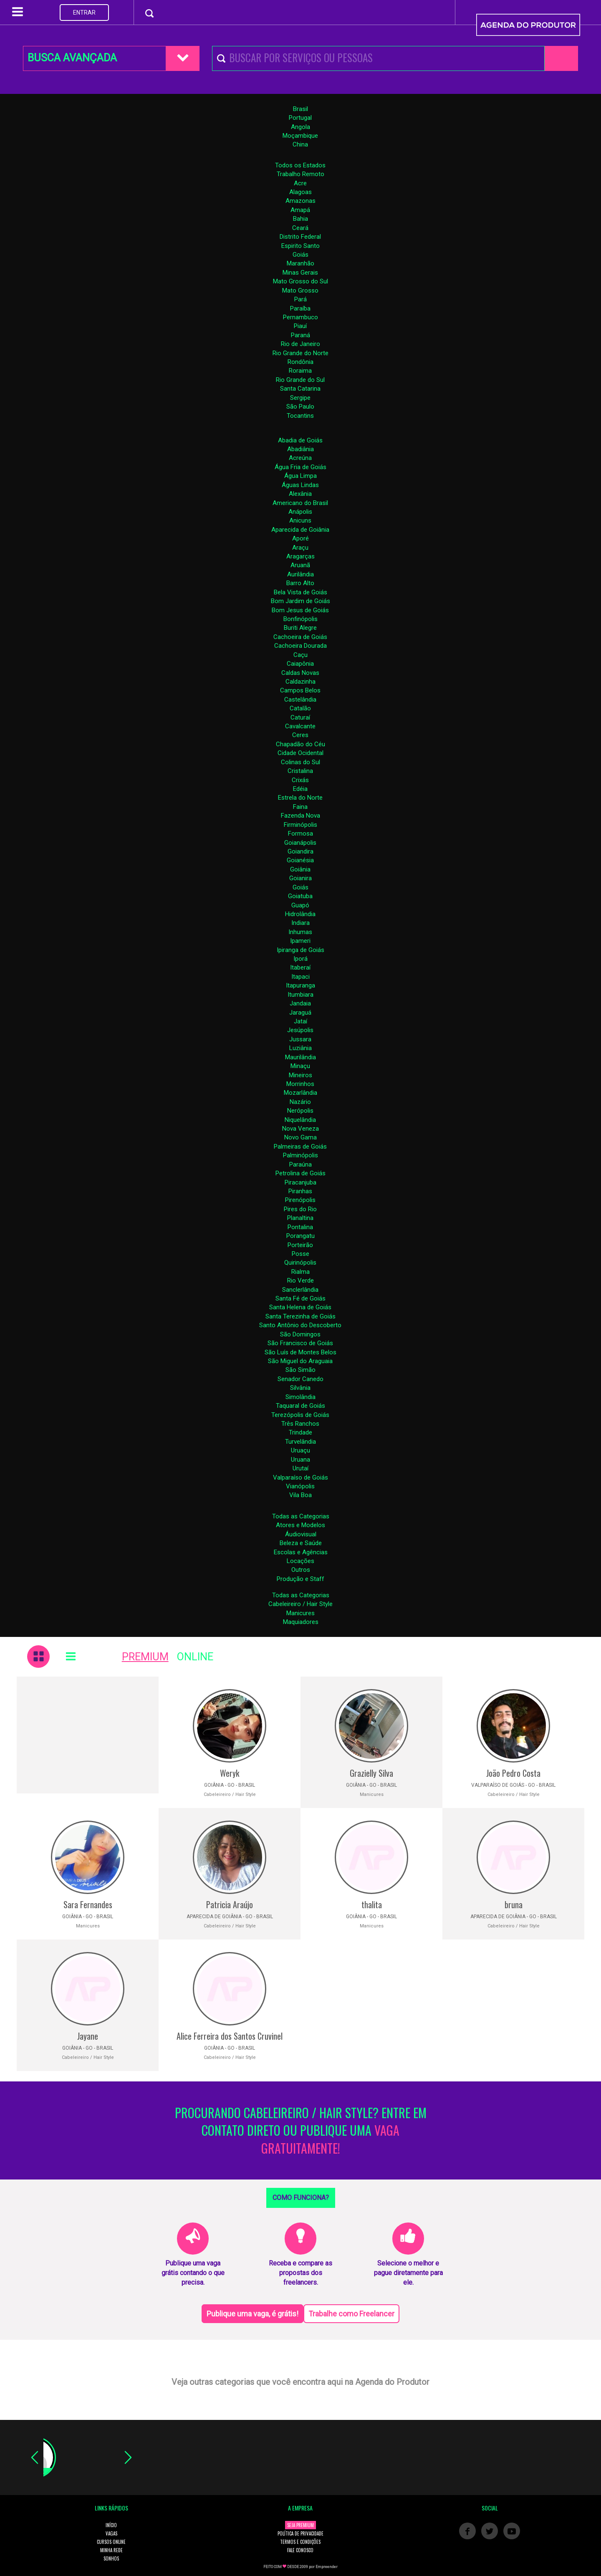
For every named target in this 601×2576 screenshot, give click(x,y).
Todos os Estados (300, 165)
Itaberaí (300, 967)
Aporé (300, 538)
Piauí (300, 326)
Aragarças (300, 556)
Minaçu (300, 1066)
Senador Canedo (300, 1379)
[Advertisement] (88, 1735)
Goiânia (300, 869)
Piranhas (300, 1191)
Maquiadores (300, 1622)
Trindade (300, 1432)
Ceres (300, 735)
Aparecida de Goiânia (300, 529)
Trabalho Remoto (300, 174)
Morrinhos (300, 1084)
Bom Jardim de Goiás (300, 601)
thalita (371, 1904)
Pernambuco (300, 317)
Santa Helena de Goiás (300, 1307)
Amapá (300, 210)
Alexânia (300, 494)
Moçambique (300, 135)
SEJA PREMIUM (300, 2525)
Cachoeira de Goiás (300, 637)
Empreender (327, 2567)
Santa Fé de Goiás (300, 1298)
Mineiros (300, 1075)
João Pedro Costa (513, 1773)
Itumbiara (300, 994)
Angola (300, 127)
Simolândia (300, 1397)
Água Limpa (300, 476)
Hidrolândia (300, 914)
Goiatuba (300, 896)
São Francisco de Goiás (300, 1343)
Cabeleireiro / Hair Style (300, 1604)
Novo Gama (300, 1137)
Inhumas (300, 932)
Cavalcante (300, 726)
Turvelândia (300, 1441)
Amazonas (300, 201)
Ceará (300, 228)
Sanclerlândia (300, 1289)
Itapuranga (300, 985)
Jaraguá (300, 1012)
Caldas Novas (300, 673)
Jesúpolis (300, 1030)
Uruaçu (300, 1450)
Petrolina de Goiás (300, 1173)
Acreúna (300, 458)
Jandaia (300, 1003)
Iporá (300, 958)
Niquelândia (300, 1120)
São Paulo (300, 406)
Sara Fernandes (87, 1904)
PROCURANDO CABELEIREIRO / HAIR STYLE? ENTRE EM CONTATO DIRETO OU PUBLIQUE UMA (301, 2131)
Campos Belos (300, 690)
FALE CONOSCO (300, 2550)
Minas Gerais (300, 272)
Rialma (300, 1271)
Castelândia (300, 699)
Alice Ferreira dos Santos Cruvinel (230, 2036)
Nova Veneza (300, 1128)
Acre (300, 183)
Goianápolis (300, 842)
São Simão (300, 1370)
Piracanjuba (300, 1182)
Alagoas (300, 192)
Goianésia (300, 860)
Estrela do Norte (300, 797)
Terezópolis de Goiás (300, 1415)
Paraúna (300, 1164)
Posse (300, 1254)
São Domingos (300, 1334)
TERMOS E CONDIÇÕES (300, 2541)
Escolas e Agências (301, 1552)
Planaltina (300, 1218)
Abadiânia (300, 449)
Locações (300, 1561)
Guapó (300, 905)
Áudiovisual (300, 1534)
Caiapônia (300, 663)
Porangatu (300, 1236)
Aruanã (300, 565)
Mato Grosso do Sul (300, 281)
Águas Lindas (300, 485)
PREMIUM (145, 1657)
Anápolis (300, 511)
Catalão (300, 708)
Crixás (300, 780)
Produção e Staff (300, 1579)
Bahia (300, 218)
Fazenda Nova (300, 815)
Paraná (300, 335)
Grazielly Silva (371, 1773)
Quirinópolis (300, 1262)
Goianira (300, 878)
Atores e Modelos (300, 1525)
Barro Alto (300, 583)
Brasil (300, 109)
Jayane (87, 2036)
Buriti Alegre (300, 627)
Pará (300, 299)
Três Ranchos (300, 1423)
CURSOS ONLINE (111, 2541)
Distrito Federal (300, 236)
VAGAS (111, 2533)
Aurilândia (300, 574)
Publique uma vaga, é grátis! (252, 2313)
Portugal (300, 117)
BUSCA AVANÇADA (72, 58)
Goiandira (300, 851)
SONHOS (111, 2558)
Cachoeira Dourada (300, 645)
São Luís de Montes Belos (300, 1352)
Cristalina (300, 771)
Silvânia (300, 1388)
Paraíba (300, 308)
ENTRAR (84, 12)
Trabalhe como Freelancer (351, 2313)
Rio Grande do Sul (300, 380)
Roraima (300, 370)
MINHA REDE (111, 2550)
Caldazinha (300, 681)
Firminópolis (300, 824)
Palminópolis (300, 1155)
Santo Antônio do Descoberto (300, 1325)
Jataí (300, 1021)
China (300, 144)
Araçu (300, 547)
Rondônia (300, 362)
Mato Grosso (300, 290)
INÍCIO (111, 2525)
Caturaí (300, 717)
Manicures (300, 1613)
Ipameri (300, 941)
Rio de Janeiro (300, 344)
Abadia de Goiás (300, 440)
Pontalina (300, 1227)
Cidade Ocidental (300, 753)
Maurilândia (300, 1057)
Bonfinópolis (300, 619)
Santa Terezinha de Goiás (300, 1316)
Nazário (300, 1102)
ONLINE (195, 1657)
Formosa (300, 833)
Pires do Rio (300, 1209)
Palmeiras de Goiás (300, 1146)
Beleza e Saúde (301, 1543)
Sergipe (300, 398)
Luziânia (300, 1048)
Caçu (300, 655)
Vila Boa (300, 1495)
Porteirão (300, 1245)
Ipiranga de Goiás (300, 950)
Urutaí (300, 1468)
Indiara (300, 923)
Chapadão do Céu (300, 744)
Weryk (229, 1773)
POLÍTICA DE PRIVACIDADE (300, 2533)
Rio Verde (300, 1280)
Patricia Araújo (229, 1904)
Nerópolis (300, 1110)
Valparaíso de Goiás (300, 1477)
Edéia (300, 789)
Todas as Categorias (300, 1516)
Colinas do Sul (300, 762)
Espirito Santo (300, 246)
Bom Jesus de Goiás (300, 610)
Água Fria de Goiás (300, 467)
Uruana (300, 1459)
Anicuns (300, 520)
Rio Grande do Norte (300, 353)
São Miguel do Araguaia (300, 1361)
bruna (514, 1904)
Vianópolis (300, 1486)
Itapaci (300, 976)
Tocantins (300, 415)
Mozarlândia (300, 1092)
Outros (300, 1569)
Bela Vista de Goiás (300, 592)
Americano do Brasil (300, 503)
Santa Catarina (300, 388)
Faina (300, 807)
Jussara (300, 1039)
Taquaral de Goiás (300, 1405)
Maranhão (300, 263)
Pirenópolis (300, 1200)
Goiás (300, 254)
